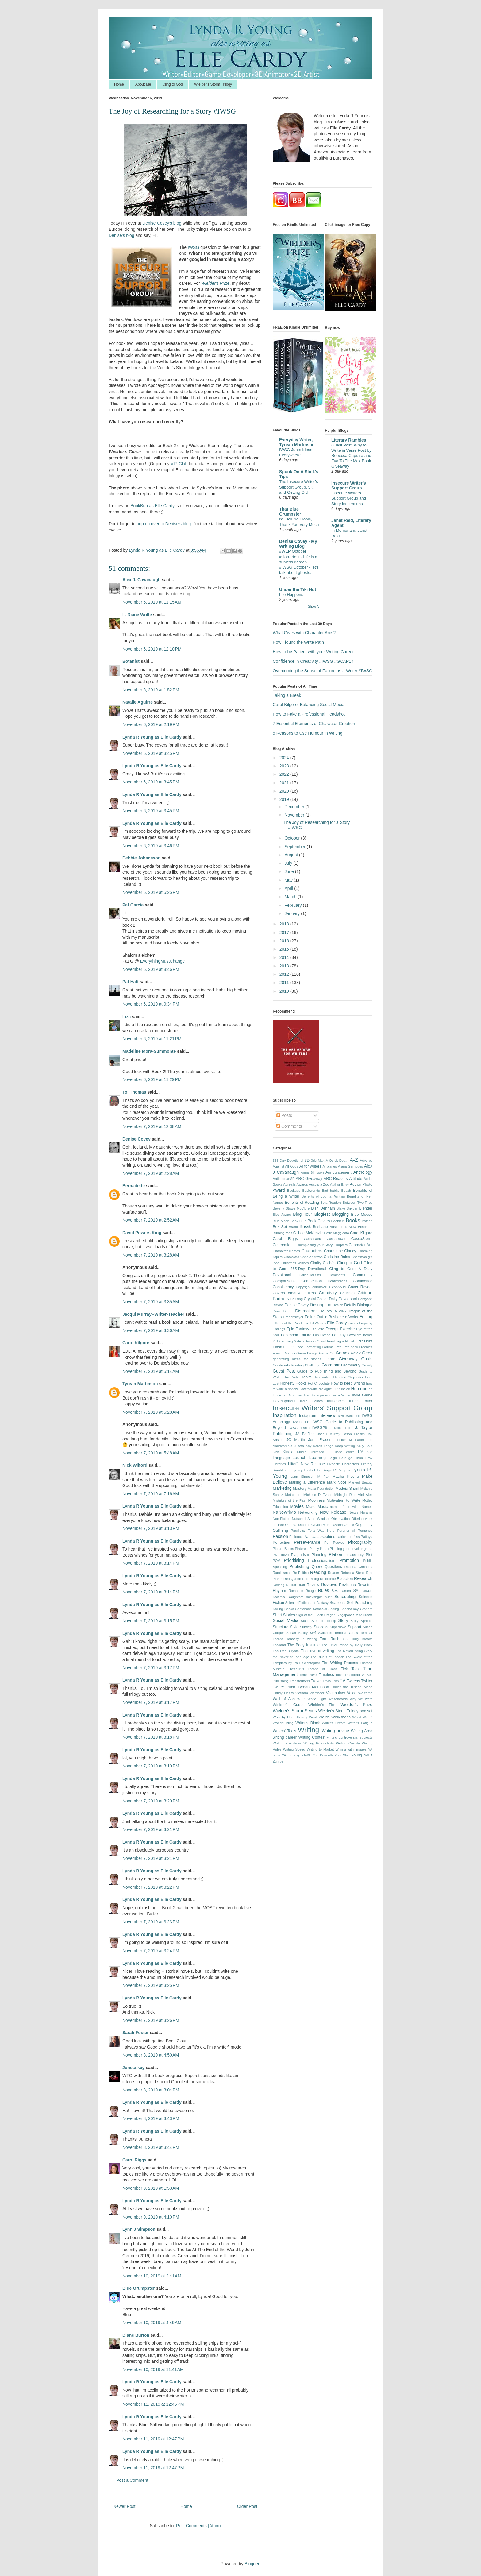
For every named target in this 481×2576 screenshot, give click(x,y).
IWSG (193, 247)
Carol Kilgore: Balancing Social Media (308, 704)
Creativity (328, 1292)
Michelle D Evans (317, 1495)
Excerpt (332, 1329)
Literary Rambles (348, 440)
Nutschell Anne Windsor (310, 1518)
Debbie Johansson (141, 857)
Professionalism (321, 1560)
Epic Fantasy (298, 1329)
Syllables (325, 1633)
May (289, 880)
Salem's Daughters (288, 1597)
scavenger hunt (319, 1597)
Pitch (324, 1549)
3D (307, 1160)
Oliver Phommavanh (327, 1525)
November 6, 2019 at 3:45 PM (150, 753)
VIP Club (179, 463)
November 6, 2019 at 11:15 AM (151, 602)
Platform (337, 1554)
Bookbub (337, 1221)
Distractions (306, 1310)
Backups (293, 1190)
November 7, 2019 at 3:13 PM (150, 1528)
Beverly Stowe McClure (291, 1208)
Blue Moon (281, 1221)
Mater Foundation (321, 1488)
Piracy (314, 1549)
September (295, 846)
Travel (316, 1681)
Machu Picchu (345, 1476)
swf (313, 1633)
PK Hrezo (281, 1555)
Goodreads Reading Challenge (296, 1365)
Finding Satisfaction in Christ (304, 1341)
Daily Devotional (343, 1299)
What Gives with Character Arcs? (304, 632)
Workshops (341, 1717)
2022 (284, 774)
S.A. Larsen (341, 1591)
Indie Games (311, 1401)
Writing (308, 1730)
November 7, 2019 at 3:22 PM (150, 1887)
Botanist (131, 661)
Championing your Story (314, 1245)
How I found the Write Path (298, 642)
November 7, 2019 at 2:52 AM (150, 1220)
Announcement (338, 1172)
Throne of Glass (322, 1669)
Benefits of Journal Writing (323, 1196)
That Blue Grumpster (290, 511)
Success (321, 1627)
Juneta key (133, 2067)
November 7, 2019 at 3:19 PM (150, 1765)
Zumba (278, 1761)
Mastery (299, 1488)
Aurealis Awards (295, 1184)
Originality (363, 1525)
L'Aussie (365, 1452)
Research (363, 1578)
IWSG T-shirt (299, 1428)
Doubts (326, 1311)
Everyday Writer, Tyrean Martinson (297, 442)
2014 (284, 957)
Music (322, 1506)
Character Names (286, 1251)
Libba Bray (363, 1458)
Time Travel (308, 1675)
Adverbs (366, 1160)
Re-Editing (301, 1572)
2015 (284, 949)
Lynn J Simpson (139, 2229)
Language (281, 1458)
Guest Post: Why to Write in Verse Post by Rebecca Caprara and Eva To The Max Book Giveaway (351, 456)
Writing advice (335, 1730)
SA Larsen (362, 1591)
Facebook (289, 1335)
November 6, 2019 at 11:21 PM (152, 1038)
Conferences (337, 1281)
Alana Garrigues (350, 1166)
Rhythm (279, 1591)
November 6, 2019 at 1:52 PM (150, 689)
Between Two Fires (357, 1202)
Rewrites (364, 1585)
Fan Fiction (321, 1335)
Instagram (307, 1416)
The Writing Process (340, 1663)
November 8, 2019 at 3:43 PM (150, 2118)
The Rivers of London (327, 1657)
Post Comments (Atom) (198, 2525)
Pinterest (301, 1549)
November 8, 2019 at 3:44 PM (150, 2147)
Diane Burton (135, 2335)
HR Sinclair (341, 1389)
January (292, 913)
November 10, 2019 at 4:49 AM (151, 2322)
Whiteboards (338, 1699)
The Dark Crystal (286, 1651)
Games (342, 1352)
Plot (369, 1555)
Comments (289, 1126)
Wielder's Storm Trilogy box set (345, 1711)
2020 (284, 791)
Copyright (303, 1287)
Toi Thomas (134, 1092)
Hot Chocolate (318, 1383)
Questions (333, 1567)
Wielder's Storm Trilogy (213, 84)
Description (320, 1304)
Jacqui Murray (328, 1434)
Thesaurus (296, 1669)
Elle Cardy (337, 1322)
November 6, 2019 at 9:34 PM (150, 1004)
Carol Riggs (134, 2159)
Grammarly (350, 1365)
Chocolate (291, 1257)
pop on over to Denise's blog (164, 523)
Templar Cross (346, 1633)
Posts (284, 1115)
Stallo (305, 1621)
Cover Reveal (360, 1287)
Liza (126, 1016)
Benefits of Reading (302, 1202)
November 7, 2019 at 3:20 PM (150, 1800)
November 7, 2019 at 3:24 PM (150, 1950)
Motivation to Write (343, 1500)
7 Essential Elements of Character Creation (314, 723)
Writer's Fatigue (360, 1723)
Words (323, 1717)
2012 (284, 974)
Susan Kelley (297, 1633)
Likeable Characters (343, 1464)
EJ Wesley (318, 1323)
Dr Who (339, 1311)
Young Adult (361, 1755)
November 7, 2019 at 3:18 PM (150, 1737)
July (288, 863)
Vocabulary (335, 1693)
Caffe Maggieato (336, 1233)
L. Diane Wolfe (137, 614)
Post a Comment (132, 2480)
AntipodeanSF (283, 1178)
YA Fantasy (291, 1755)
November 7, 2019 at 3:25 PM (150, 1985)
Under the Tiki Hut (297, 589)
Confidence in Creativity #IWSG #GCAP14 (313, 661)
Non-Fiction (281, 1518)
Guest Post (284, 1371)
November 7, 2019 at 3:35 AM (150, 1301)
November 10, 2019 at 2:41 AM (151, 2275)
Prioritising (294, 1560)
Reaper (333, 1572)
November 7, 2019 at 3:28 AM (150, 1255)
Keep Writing (345, 1446)
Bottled (367, 1221)
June (289, 871)
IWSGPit (319, 1428)
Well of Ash (284, 1699)
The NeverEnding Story (354, 1651)
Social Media (285, 1620)
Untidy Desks (283, 1693)
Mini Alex (365, 1495)
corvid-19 (339, 1287)
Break (305, 1226)
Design (338, 1305)
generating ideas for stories (297, 1359)
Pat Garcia (133, 904)
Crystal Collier (316, 1299)
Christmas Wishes (295, 1263)
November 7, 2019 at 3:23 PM (150, 1921)
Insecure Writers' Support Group (322, 1408)
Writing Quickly (348, 1743)
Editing (365, 1316)
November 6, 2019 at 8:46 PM (150, 969)
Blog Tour (302, 1214)
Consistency (283, 1287)
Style (294, 1627)
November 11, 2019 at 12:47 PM (153, 2438)
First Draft (363, 1341)
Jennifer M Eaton (349, 1440)
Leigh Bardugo (340, 1458)
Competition (311, 1281)
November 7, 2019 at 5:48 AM (150, 1452)
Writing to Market (320, 1749)
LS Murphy (341, 1470)
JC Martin (296, 1440)
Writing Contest (311, 1737)
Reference (328, 1579)
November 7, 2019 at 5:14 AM (150, 1371)
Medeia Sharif (348, 1488)
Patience (296, 1537)
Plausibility (355, 1555)
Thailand (279, 1645)
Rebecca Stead (352, 1572)
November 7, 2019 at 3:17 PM (150, 1667)
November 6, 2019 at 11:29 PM (152, 1079)
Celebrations (283, 1245)
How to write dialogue (315, 1389)
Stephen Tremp (323, 1621)
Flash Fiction (283, 1347)
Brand (293, 1227)
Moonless (316, 1500)
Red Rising (310, 1579)
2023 (284, 765)
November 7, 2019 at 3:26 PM (150, 2020)
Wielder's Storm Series (295, 1710)
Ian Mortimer (292, 1395)
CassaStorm (361, 1239)
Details (350, 1305)
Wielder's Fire (322, 1705)
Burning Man (282, 1233)
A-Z (354, 1160)
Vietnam (301, 1693)
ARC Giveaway (309, 1178)
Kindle (288, 1452)
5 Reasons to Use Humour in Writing (307, 733)
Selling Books (283, 1609)
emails (353, 1323)
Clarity (315, 1263)
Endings (279, 1329)
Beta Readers (330, 1202)
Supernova (338, 1627)
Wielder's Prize (356, 1704)
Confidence (362, 1281)
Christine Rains (337, 1257)
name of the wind (345, 1506)
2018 (284, 923)
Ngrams (366, 1512)
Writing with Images (350, 1749)
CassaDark (312, 1239)
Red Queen (292, 1579)
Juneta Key (302, 1446)
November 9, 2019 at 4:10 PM (150, 2217)
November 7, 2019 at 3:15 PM (150, 1620)
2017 (284, 932)
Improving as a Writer (333, 1395)
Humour (359, 1388)
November (294, 815)
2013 (284, 966)
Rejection (345, 1579)
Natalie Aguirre (137, 702)
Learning (317, 1457)
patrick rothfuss (348, 1537)
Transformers (300, 1681)
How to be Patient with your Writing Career (313, 651)
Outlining (280, 1530)
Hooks (301, 1383)
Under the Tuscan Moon (352, 1687)
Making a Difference (307, 1482)
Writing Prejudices (287, 1743)
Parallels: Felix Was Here (313, 1530)
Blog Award (282, 1214)
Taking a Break (287, 695)
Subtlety (306, 1627)
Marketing (282, 1488)
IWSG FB (301, 1422)
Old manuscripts (297, 1525)
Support (354, 1627)
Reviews (329, 1584)
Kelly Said (364, 1446)
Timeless (326, 1675)
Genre (330, 1359)
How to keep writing (348, 1383)
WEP (301, 1699)
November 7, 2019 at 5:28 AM (150, 1412)
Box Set (280, 1227)
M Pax (323, 1476)
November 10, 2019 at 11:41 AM (153, 2369)
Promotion (349, 1560)
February (293, 905)
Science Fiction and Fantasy (307, 1603)
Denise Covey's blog (161, 223)
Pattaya (366, 1537)
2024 (284, 757)
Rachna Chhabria (358, 1567)
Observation (340, 1518)
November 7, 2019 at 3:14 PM (150, 1563)
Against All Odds (285, 1166)
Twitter (366, 1681)
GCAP (356, 1353)
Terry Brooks (361, 1639)
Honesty (287, 1383)
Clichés (329, 1263)
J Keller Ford (341, 1428)
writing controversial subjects (350, 1737)
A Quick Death (337, 1160)
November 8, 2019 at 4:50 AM (150, 2055)
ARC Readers (336, 1178)
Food (300, 1347)
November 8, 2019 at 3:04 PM (150, 2089)
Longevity (295, 1470)
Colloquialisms (310, 1275)
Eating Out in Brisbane (324, 1317)
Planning (318, 1555)
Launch (299, 1457)
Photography (360, 1542)
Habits (306, 1377)
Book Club (298, 1221)
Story (343, 1620)
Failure (306, 1335)
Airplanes (330, 1166)
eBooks (351, 1317)
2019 (284, 799)
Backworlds (311, 1190)
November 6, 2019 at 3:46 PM (150, 845)
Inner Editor (360, 1401)
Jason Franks (354, 1434)
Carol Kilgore (135, 1342)
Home (119, 84)
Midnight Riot (345, 1495)
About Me (143, 84)
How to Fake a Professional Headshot (309, 714)
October (292, 838)
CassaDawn (336, 1239)
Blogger (251, 2563)
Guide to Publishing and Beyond (326, 1371)
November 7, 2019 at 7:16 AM (150, 1493)
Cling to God (172, 84)
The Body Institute (303, 1645)
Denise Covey (137, 1139)
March (291, 896)
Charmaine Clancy (340, 1251)
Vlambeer (317, 1693)
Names (367, 1506)
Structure (280, 1627)
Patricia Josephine (319, 1537)
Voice (351, 1693)
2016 (284, 940)
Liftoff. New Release (306, 1464)
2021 (284, 782)
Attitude (355, 1178)
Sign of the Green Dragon (316, 1615)
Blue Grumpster (138, 2288)
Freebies (365, 1347)
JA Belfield (305, 1434)
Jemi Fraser (319, 1440)
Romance (295, 1591)
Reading (318, 1572)
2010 (284, 991)
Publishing (299, 1566)
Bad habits (330, 1190)
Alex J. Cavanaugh (141, 579)
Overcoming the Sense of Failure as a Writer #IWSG (322, 670)
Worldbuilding (283, 1723)
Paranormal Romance (354, 1530)
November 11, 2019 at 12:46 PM (153, 2404)
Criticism (347, 1293)
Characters (311, 1250)
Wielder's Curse (288, 1705)
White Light (316, 1699)
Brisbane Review (343, 1227)
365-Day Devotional (288, 1160)
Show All (314, 606)
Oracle (349, 1525)
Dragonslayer (293, 1317)
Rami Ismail (282, 1572)
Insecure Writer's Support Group (348, 485)
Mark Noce (337, 1482)
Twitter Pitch (284, 1687)
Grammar (330, 1364)
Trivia (327, 1681)
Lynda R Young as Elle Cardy (152, 737)
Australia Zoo (319, 1184)
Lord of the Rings (318, 1470)
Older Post (247, 2506)
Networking (307, 1512)
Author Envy (339, 1184)
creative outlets (302, 1293)
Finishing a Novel (340, 1341)
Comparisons (284, 1281)
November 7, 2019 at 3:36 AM (150, 1330)
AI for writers (310, 1166)
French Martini (284, 1353)
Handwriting (323, 1377)
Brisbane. (365, 1227)
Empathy (365, 1323)
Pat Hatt (130, 981)
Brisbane (320, 1227)
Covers (279, 1293)
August (291, 854)
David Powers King (141, 1232)
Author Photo (361, 1184)
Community (362, 1275)
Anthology (362, 1172)
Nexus (354, 1512)
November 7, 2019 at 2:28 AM (150, 1173)
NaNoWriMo (284, 1512)
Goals (366, 1358)
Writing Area (361, 1731)
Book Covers (319, 1221)
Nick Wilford (135, 1465)
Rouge (311, 1591)
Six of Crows (362, 1615)
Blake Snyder (347, 1208)
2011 (284, 982)
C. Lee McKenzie (308, 1233)
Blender (365, 1208)
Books (353, 1220)
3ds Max (318, 1160)
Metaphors (293, 1495)
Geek (367, 1352)
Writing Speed (294, 1749)
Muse (311, 1506)
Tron (335, 1681)
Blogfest (322, 1214)
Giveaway (348, 1358)
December (294, 806)
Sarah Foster (135, 2032)
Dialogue (364, 1305)
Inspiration (284, 1415)
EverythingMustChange (162, 961)
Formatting (313, 1347)
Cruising (296, 1299)
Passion (280, 1536)
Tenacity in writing (302, 1639)
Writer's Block (307, 1723)
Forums (327, 1347)
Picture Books (283, 1549)
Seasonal (337, 1603)
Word (313, 1717)
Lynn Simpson (302, 1476)
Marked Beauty (360, 1482)
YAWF (306, 1755)
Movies (297, 1506)
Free (338, 1347)
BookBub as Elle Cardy (152, 505)
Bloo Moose (361, 1214)
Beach (346, 1190)
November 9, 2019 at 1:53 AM (150, 2188)
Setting (333, 1609)
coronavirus (321, 1287)
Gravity (367, 1365)
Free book (350, 1347)
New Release (333, 1512)
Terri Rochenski (334, 1639)
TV (342, 1680)
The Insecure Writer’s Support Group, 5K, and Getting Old (298, 487)
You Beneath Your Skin (331, 1755)
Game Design (307, 1353)
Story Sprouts (361, 1621)
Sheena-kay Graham (356, 1609)
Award (279, 1190)
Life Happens (291, 594)
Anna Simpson (312, 1172)
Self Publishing (359, 1603)
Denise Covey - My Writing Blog (298, 544)
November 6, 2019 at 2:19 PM (150, 724)
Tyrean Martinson (140, 1383)
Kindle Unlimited (310, 1452)
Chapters (341, 1245)
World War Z (362, 1717)
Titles (339, 1675)
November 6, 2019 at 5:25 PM (150, 892)
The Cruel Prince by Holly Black (346, 1645)
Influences (335, 1401)
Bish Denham (323, 1208)
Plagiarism (300, 1555)
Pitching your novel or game (351, 1549)
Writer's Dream (333, 1723)
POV (276, 1560)
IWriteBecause (349, 1416)
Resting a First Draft (289, 1585)
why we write (361, 1699)
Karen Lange (323, 1446)
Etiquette (317, 1329)
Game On (326, 1353)
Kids (276, 1452)
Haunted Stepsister (348, 1377)
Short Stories (284, 1615)
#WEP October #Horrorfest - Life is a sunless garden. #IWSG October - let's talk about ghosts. (299, 562)
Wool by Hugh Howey (290, 1717)
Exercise (347, 1329)
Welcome (365, 1693)
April (289, 888)
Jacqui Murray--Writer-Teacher (153, 1314)
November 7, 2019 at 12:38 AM (151, 1126)
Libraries (279, 1464)
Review (312, 1585)
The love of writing (317, 1651)
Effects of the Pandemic (291, 1323)
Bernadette (133, 1185)
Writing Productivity (318, 1743)
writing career (285, 1737)
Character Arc (360, 1245)
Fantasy (339, 1335)
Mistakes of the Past (289, 1500)
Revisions (347, 1585)
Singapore (344, 1615)
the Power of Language (291, 1657)
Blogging (340, 1214)
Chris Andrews (311, 1257)
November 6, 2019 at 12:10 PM (152, 649)
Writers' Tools (284, 1731)
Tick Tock (350, 1669)
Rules (323, 1590)
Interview (327, 1415)
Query (317, 1567)
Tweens (353, 1681)
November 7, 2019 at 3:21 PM (150, 1829)
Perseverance (307, 1542)
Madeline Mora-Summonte (149, 1051)
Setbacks (320, 1609)
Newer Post (124, 2506)
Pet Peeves (334, 1542)
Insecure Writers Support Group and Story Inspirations (348, 498)
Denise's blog (121, 235)
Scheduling (345, 1596)
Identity (309, 1395)
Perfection (281, 1542)
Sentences (303, 1609)
